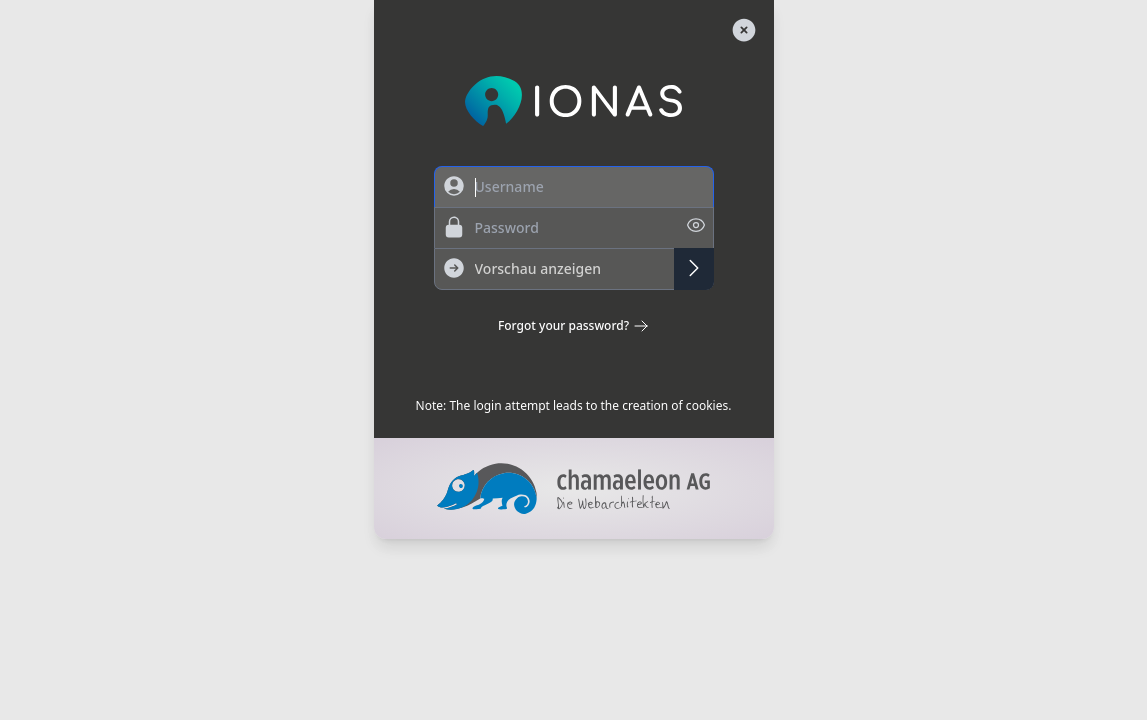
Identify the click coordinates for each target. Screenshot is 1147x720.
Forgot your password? (573, 326)
